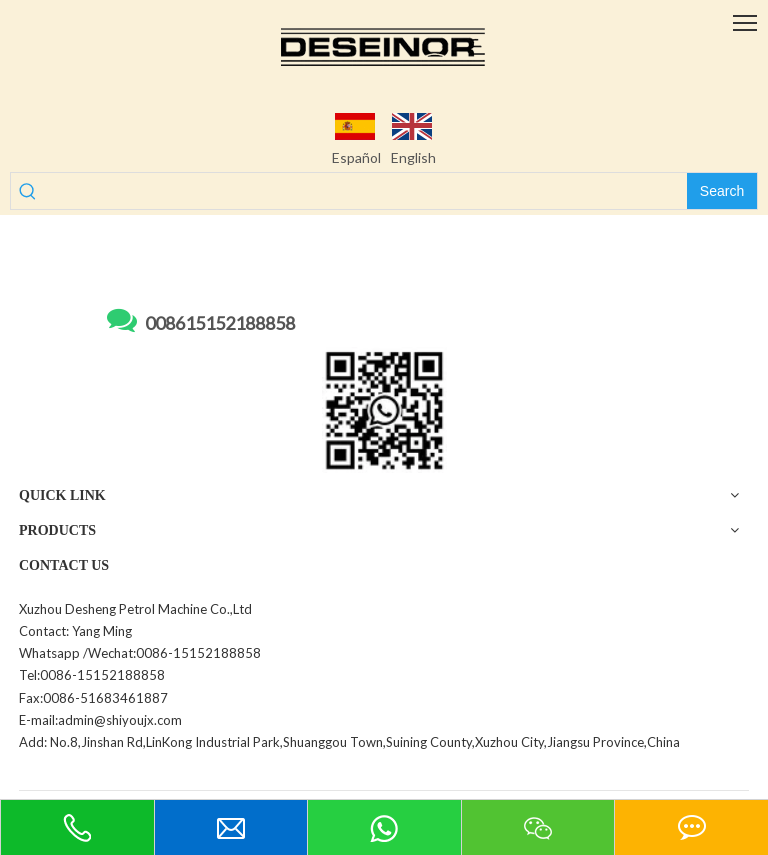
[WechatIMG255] (384, 410)
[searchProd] (366, 191)
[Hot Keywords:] (722, 191)
